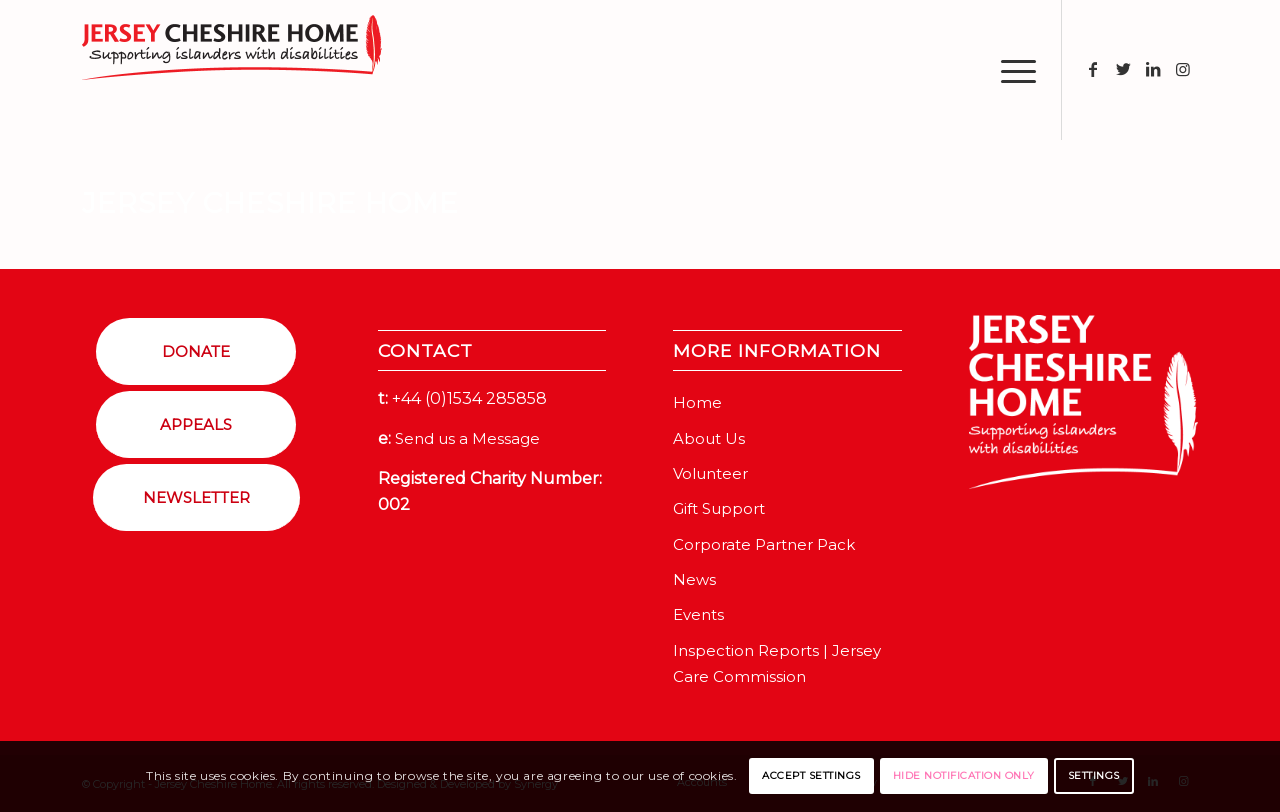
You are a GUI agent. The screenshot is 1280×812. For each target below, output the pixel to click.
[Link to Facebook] (1093, 69)
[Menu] (1012, 70)
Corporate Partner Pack (764, 544)
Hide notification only (964, 775)
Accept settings (811, 775)
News (694, 579)
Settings (1094, 775)
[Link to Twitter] (1123, 69)
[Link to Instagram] (1183, 69)
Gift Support (719, 508)
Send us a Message (467, 438)
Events (698, 614)
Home (697, 402)
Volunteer (710, 473)
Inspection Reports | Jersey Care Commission (777, 663)
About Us (709, 438)
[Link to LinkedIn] (1153, 69)
